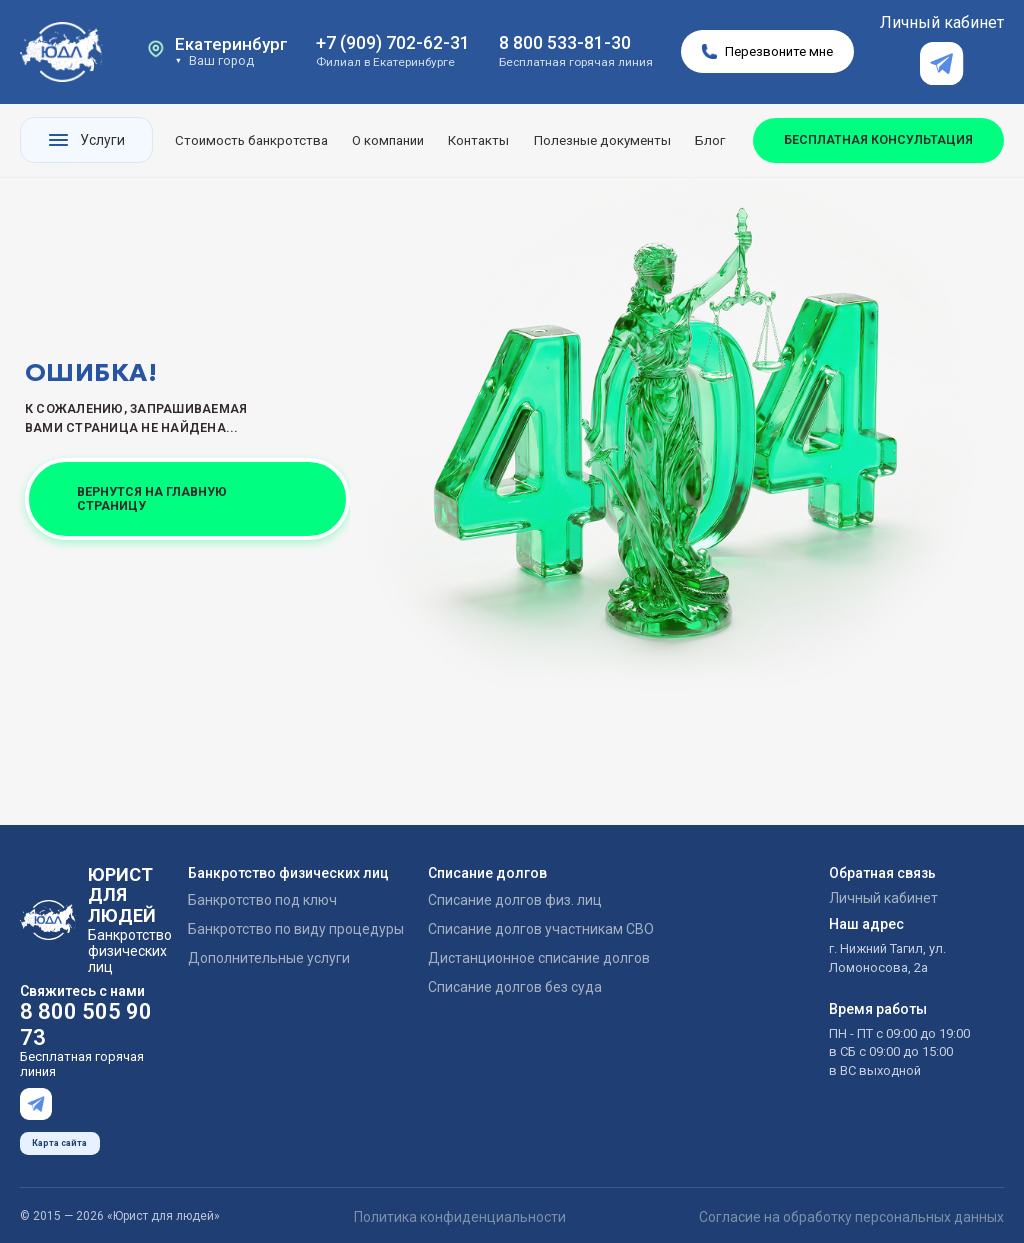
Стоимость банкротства (251, 140)
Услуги (87, 140)
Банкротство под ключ (262, 900)
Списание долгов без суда (515, 987)
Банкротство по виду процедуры (296, 929)
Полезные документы (602, 140)
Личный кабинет (942, 22)
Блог (710, 140)
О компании (388, 140)
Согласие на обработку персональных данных (851, 1209)
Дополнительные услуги (269, 958)
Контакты (478, 140)
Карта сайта (59, 1136)
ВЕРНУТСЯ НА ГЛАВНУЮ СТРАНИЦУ (152, 498)
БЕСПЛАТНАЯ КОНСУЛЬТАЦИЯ (878, 139)
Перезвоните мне (767, 51)
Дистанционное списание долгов (539, 958)
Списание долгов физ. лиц (515, 900)
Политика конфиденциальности (460, 1209)
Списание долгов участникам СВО (541, 929)
